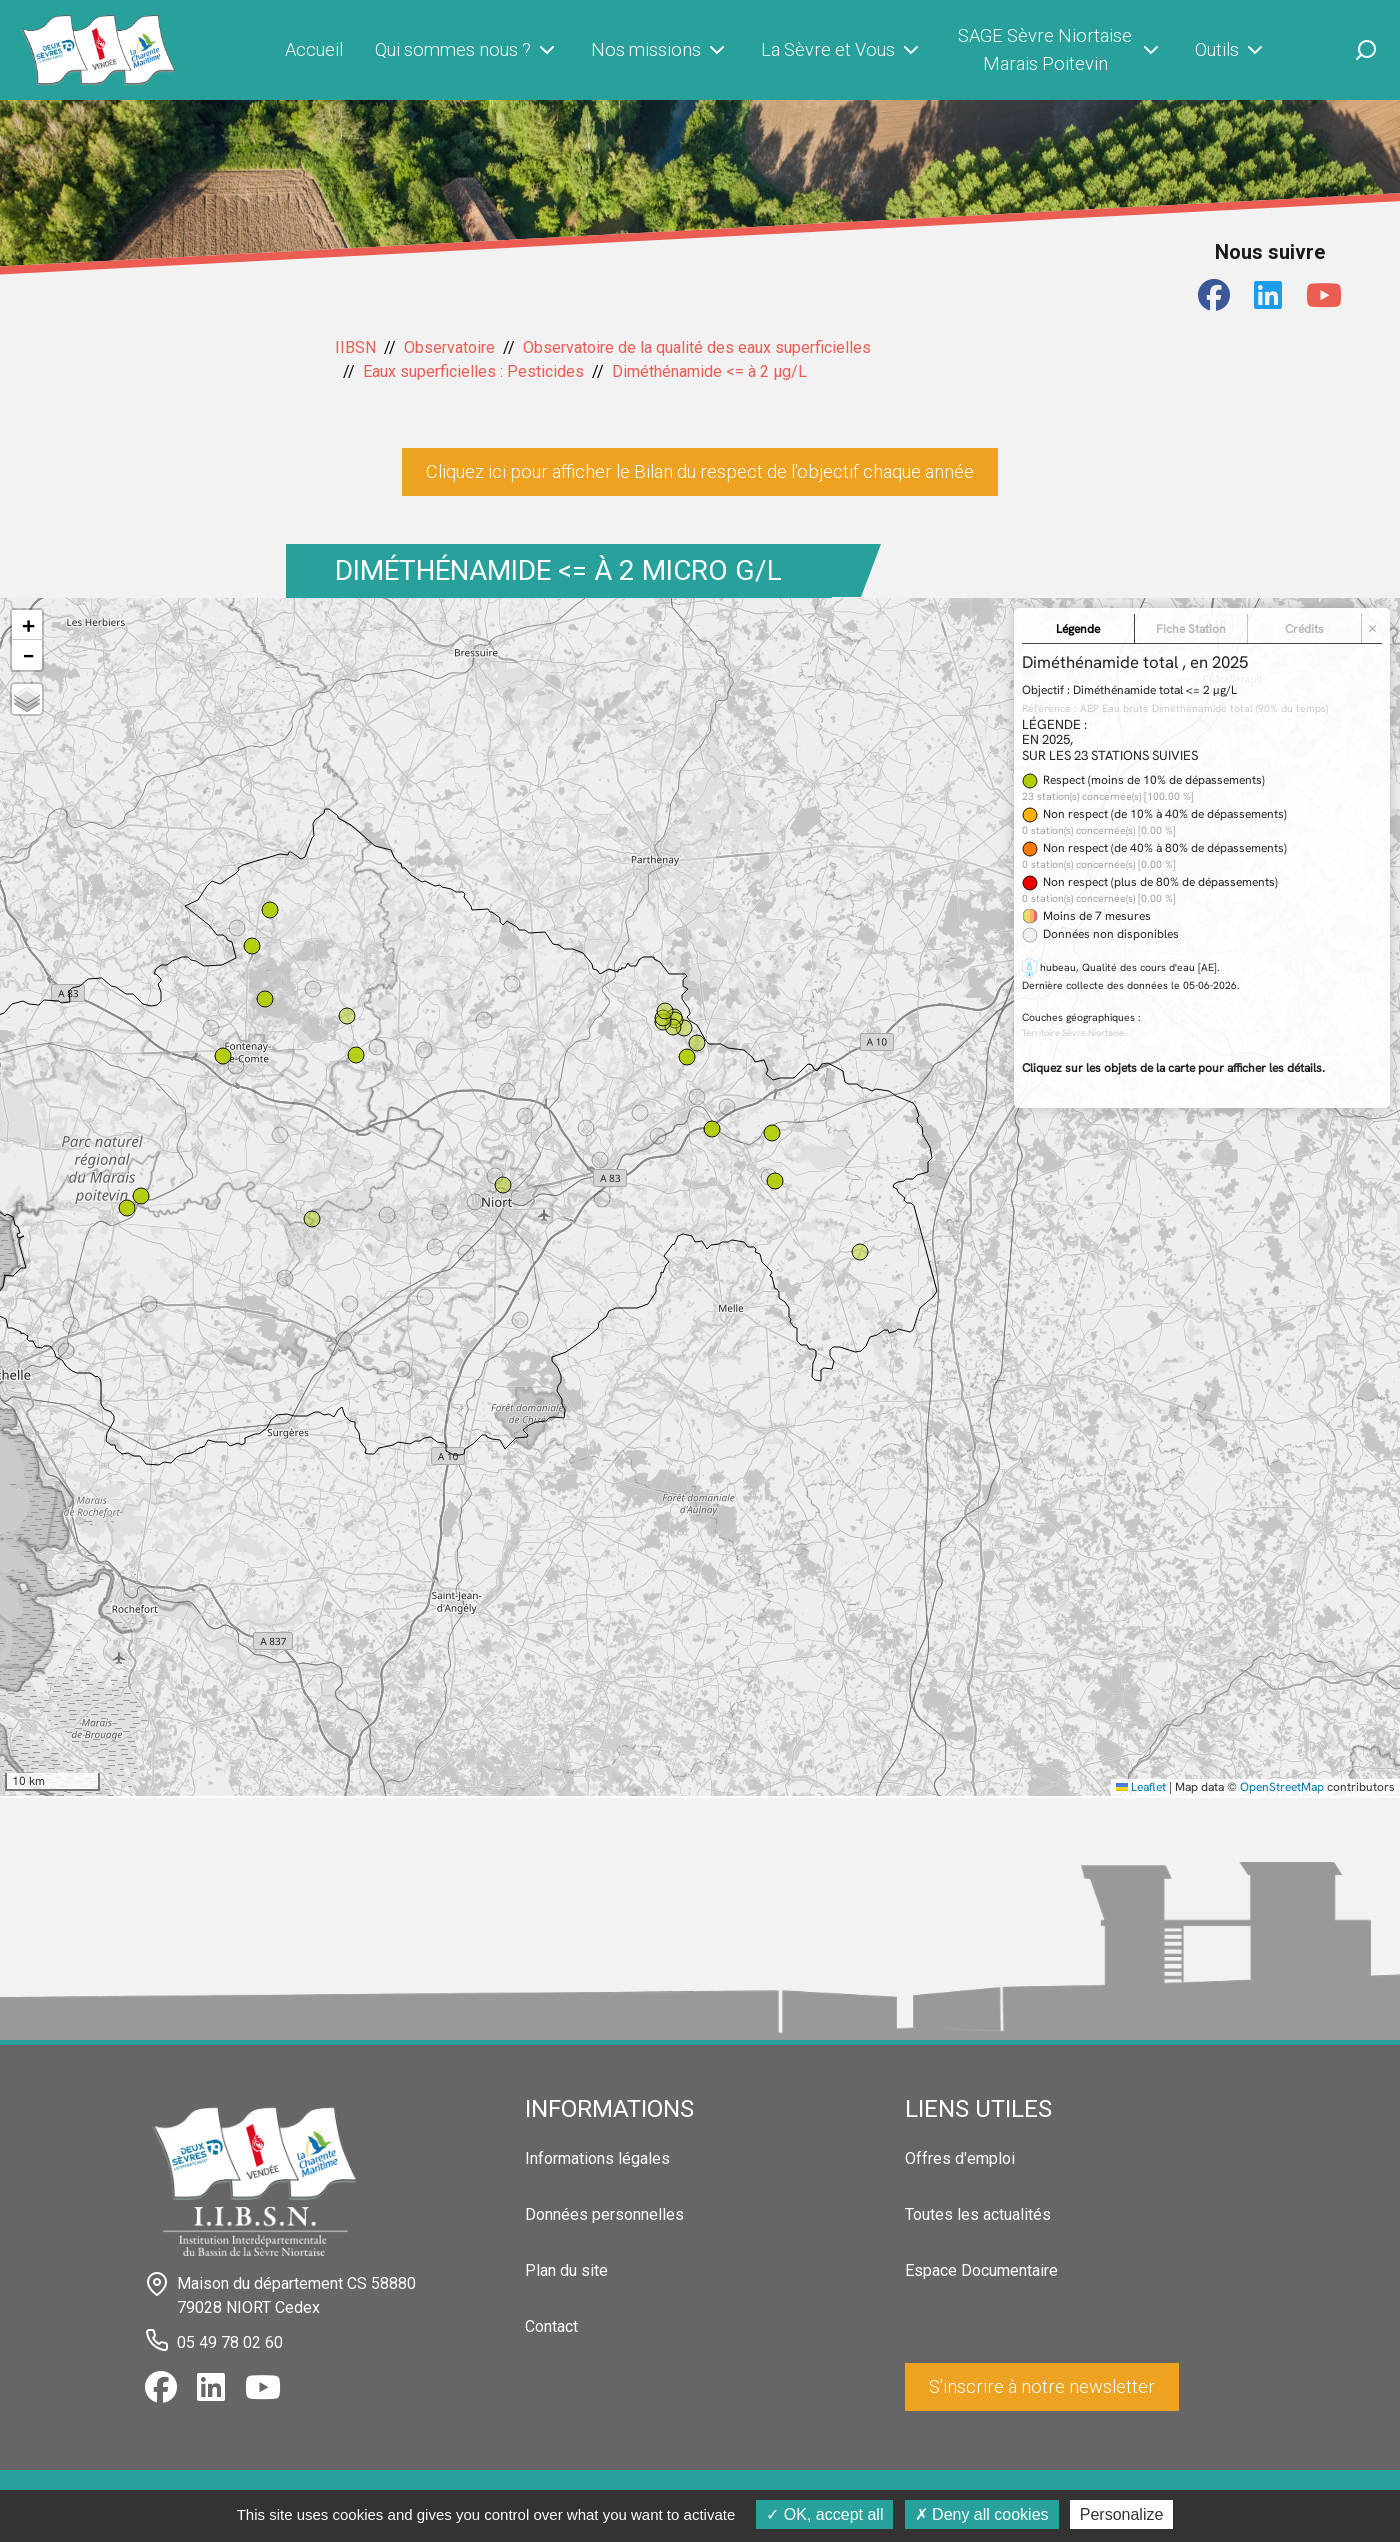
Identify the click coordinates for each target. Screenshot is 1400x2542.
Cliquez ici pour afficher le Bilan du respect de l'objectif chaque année (700, 471)
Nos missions (660, 50)
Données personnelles (604, 2214)
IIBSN (355, 347)
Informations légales (597, 2158)
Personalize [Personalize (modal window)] (1122, 2514)
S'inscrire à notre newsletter (1042, 2386)
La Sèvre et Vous (842, 50)
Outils (1231, 50)
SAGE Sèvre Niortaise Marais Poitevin (1060, 49)
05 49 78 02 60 (230, 2342)
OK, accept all (824, 2514)
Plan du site (566, 2270)
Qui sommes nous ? (467, 50)
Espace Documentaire (981, 2270)
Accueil (314, 49)
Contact (551, 2326)
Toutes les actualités (978, 2214)
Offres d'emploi (960, 2158)
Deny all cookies (982, 2514)
